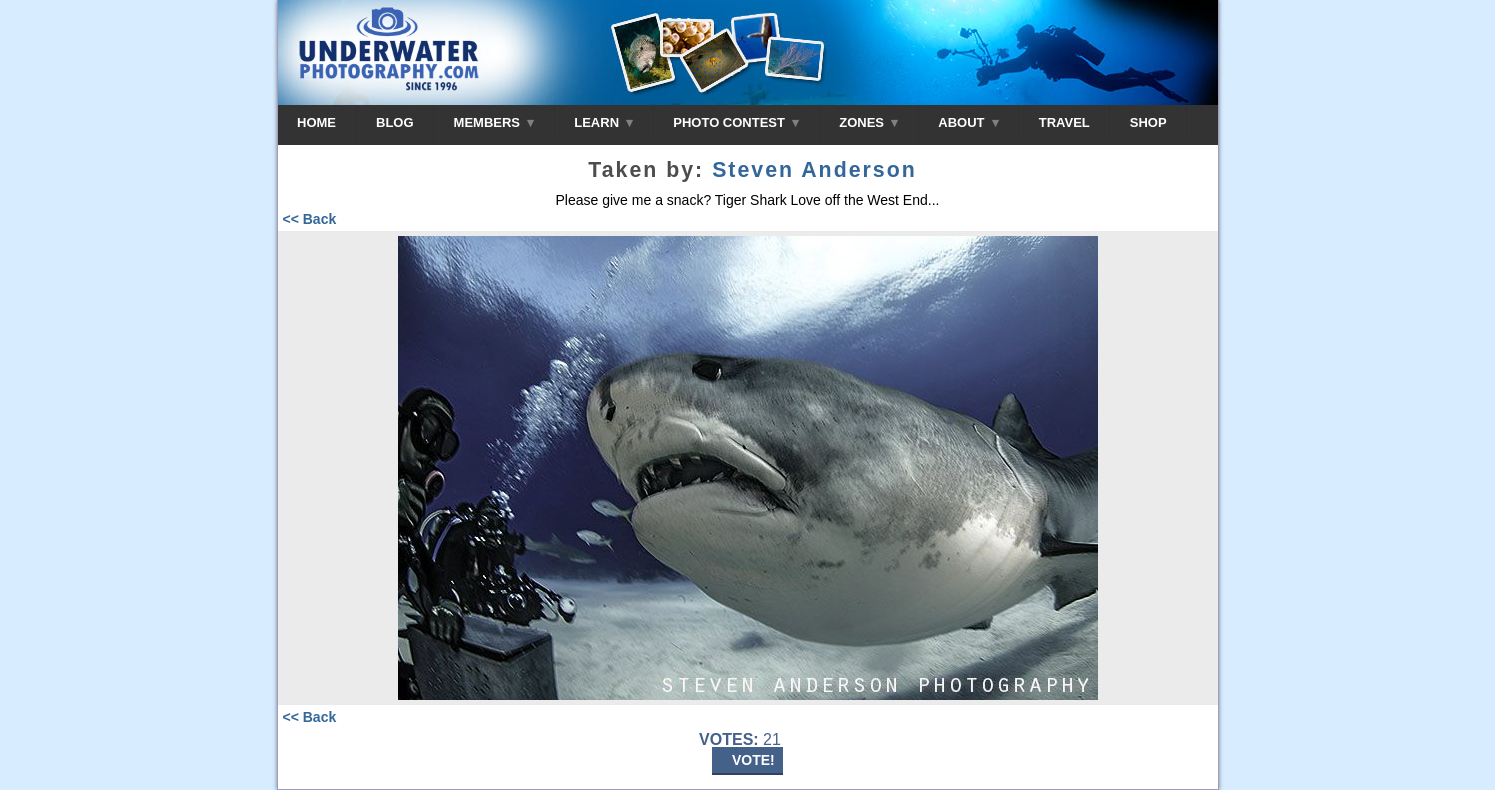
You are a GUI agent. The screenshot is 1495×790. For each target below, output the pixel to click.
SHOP (1148, 122)
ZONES (868, 122)
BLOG (395, 122)
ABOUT (968, 122)
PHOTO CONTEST (736, 122)
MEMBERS (494, 122)
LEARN (603, 122)
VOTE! (753, 760)
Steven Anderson (814, 170)
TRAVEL (1064, 122)
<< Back (310, 219)
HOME (316, 122)
